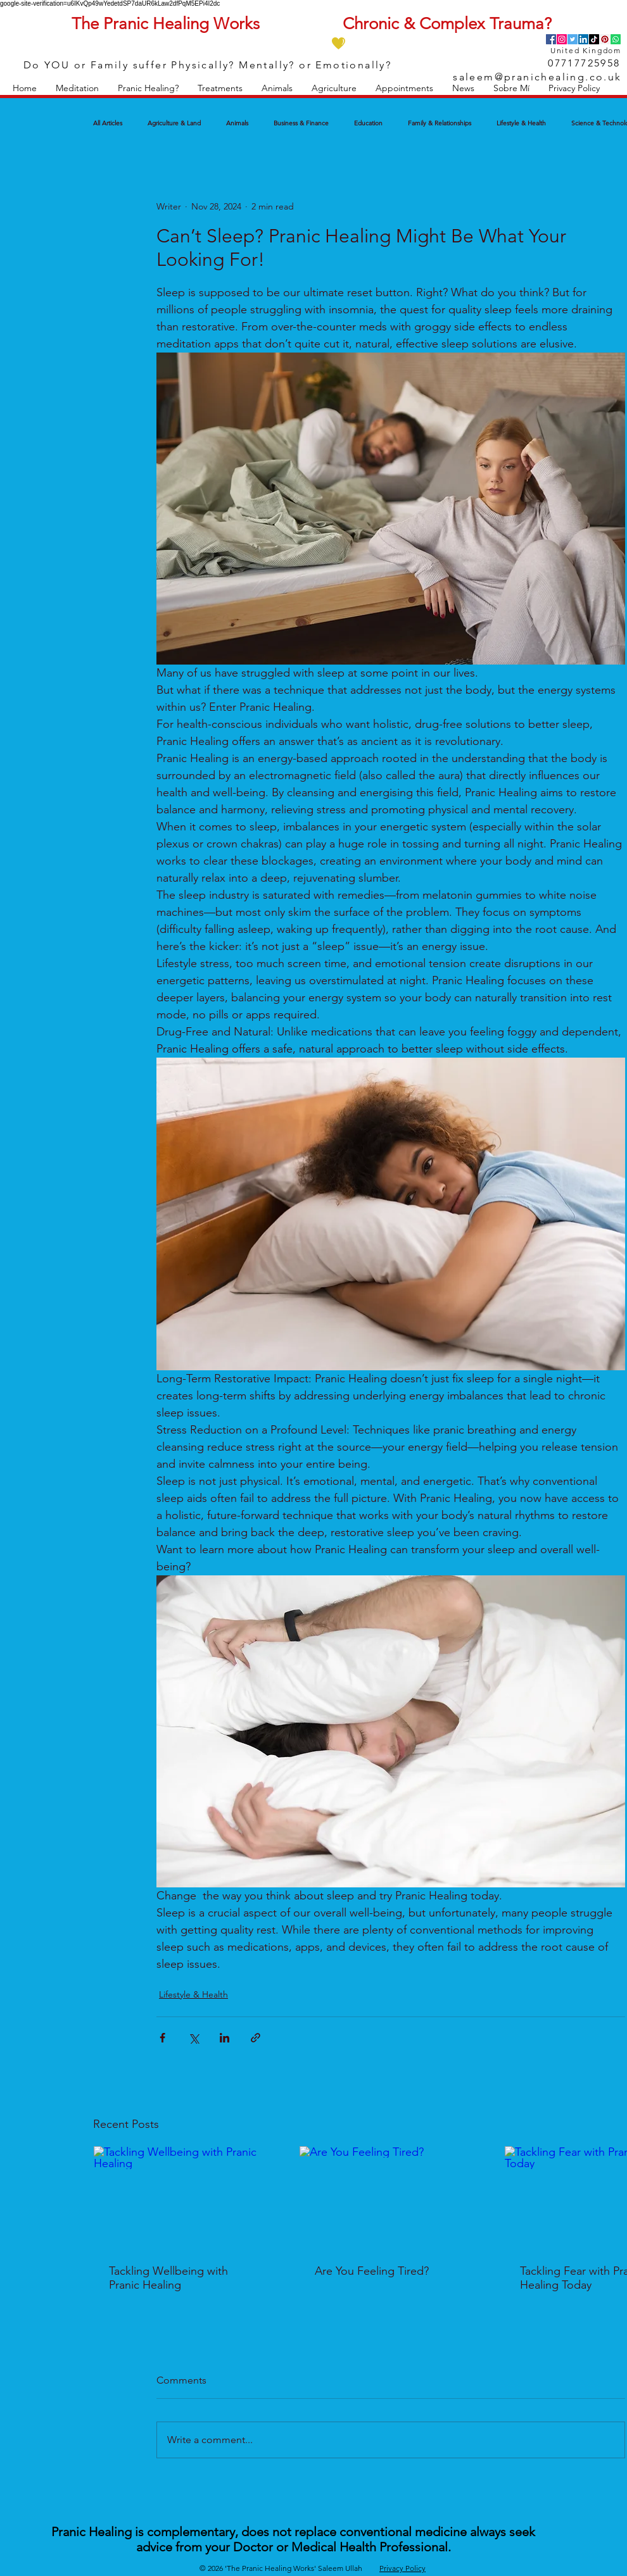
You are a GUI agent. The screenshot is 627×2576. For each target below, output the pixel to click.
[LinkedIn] (583, 39)
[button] (77, 88)
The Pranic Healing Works (166, 24)
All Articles (107, 123)
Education (368, 123)
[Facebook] (551, 39)
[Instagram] (562, 39)
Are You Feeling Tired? (372, 2271)
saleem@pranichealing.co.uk (537, 77)
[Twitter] (572, 39)
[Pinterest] (605, 39)
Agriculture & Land (174, 123)
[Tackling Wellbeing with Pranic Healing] (185, 2197)
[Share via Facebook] (162, 2038)
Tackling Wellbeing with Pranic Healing (168, 2278)
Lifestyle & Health (521, 123)
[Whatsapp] (616, 39)
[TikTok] (594, 39)
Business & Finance (301, 123)
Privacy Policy (402, 2568)
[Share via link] (256, 2038)
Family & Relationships (439, 123)
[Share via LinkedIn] (224, 2038)
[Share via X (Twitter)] (193, 2038)
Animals (237, 123)
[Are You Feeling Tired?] (391, 2197)
